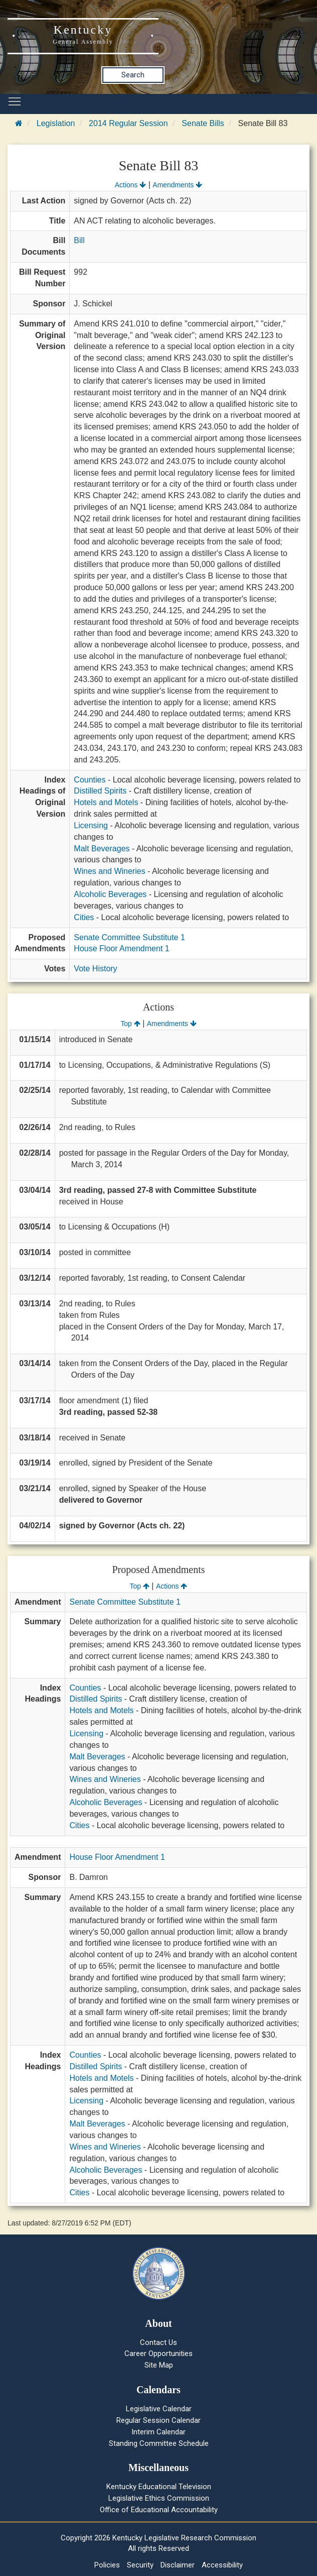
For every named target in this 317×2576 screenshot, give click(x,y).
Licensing (91, 825)
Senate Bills (203, 123)
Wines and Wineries (109, 871)
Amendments (177, 185)
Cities (84, 917)
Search (132, 74)
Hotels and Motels (106, 802)
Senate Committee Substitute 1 (129, 937)
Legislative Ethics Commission (158, 2498)
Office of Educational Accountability (159, 2509)
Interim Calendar (158, 2431)
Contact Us (158, 2342)
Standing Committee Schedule (159, 2443)
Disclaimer (178, 2564)
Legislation (56, 123)
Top (130, 1024)
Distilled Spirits (100, 791)
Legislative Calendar (159, 2408)
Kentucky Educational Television (158, 2486)
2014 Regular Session (128, 123)
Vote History (95, 968)
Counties (89, 779)
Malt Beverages (101, 848)
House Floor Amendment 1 (121, 948)
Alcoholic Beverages (110, 894)
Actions (130, 185)
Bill (79, 240)
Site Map (158, 2365)
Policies (107, 2564)
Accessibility (222, 2564)
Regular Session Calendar (158, 2420)
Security (140, 2564)
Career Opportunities (158, 2353)
